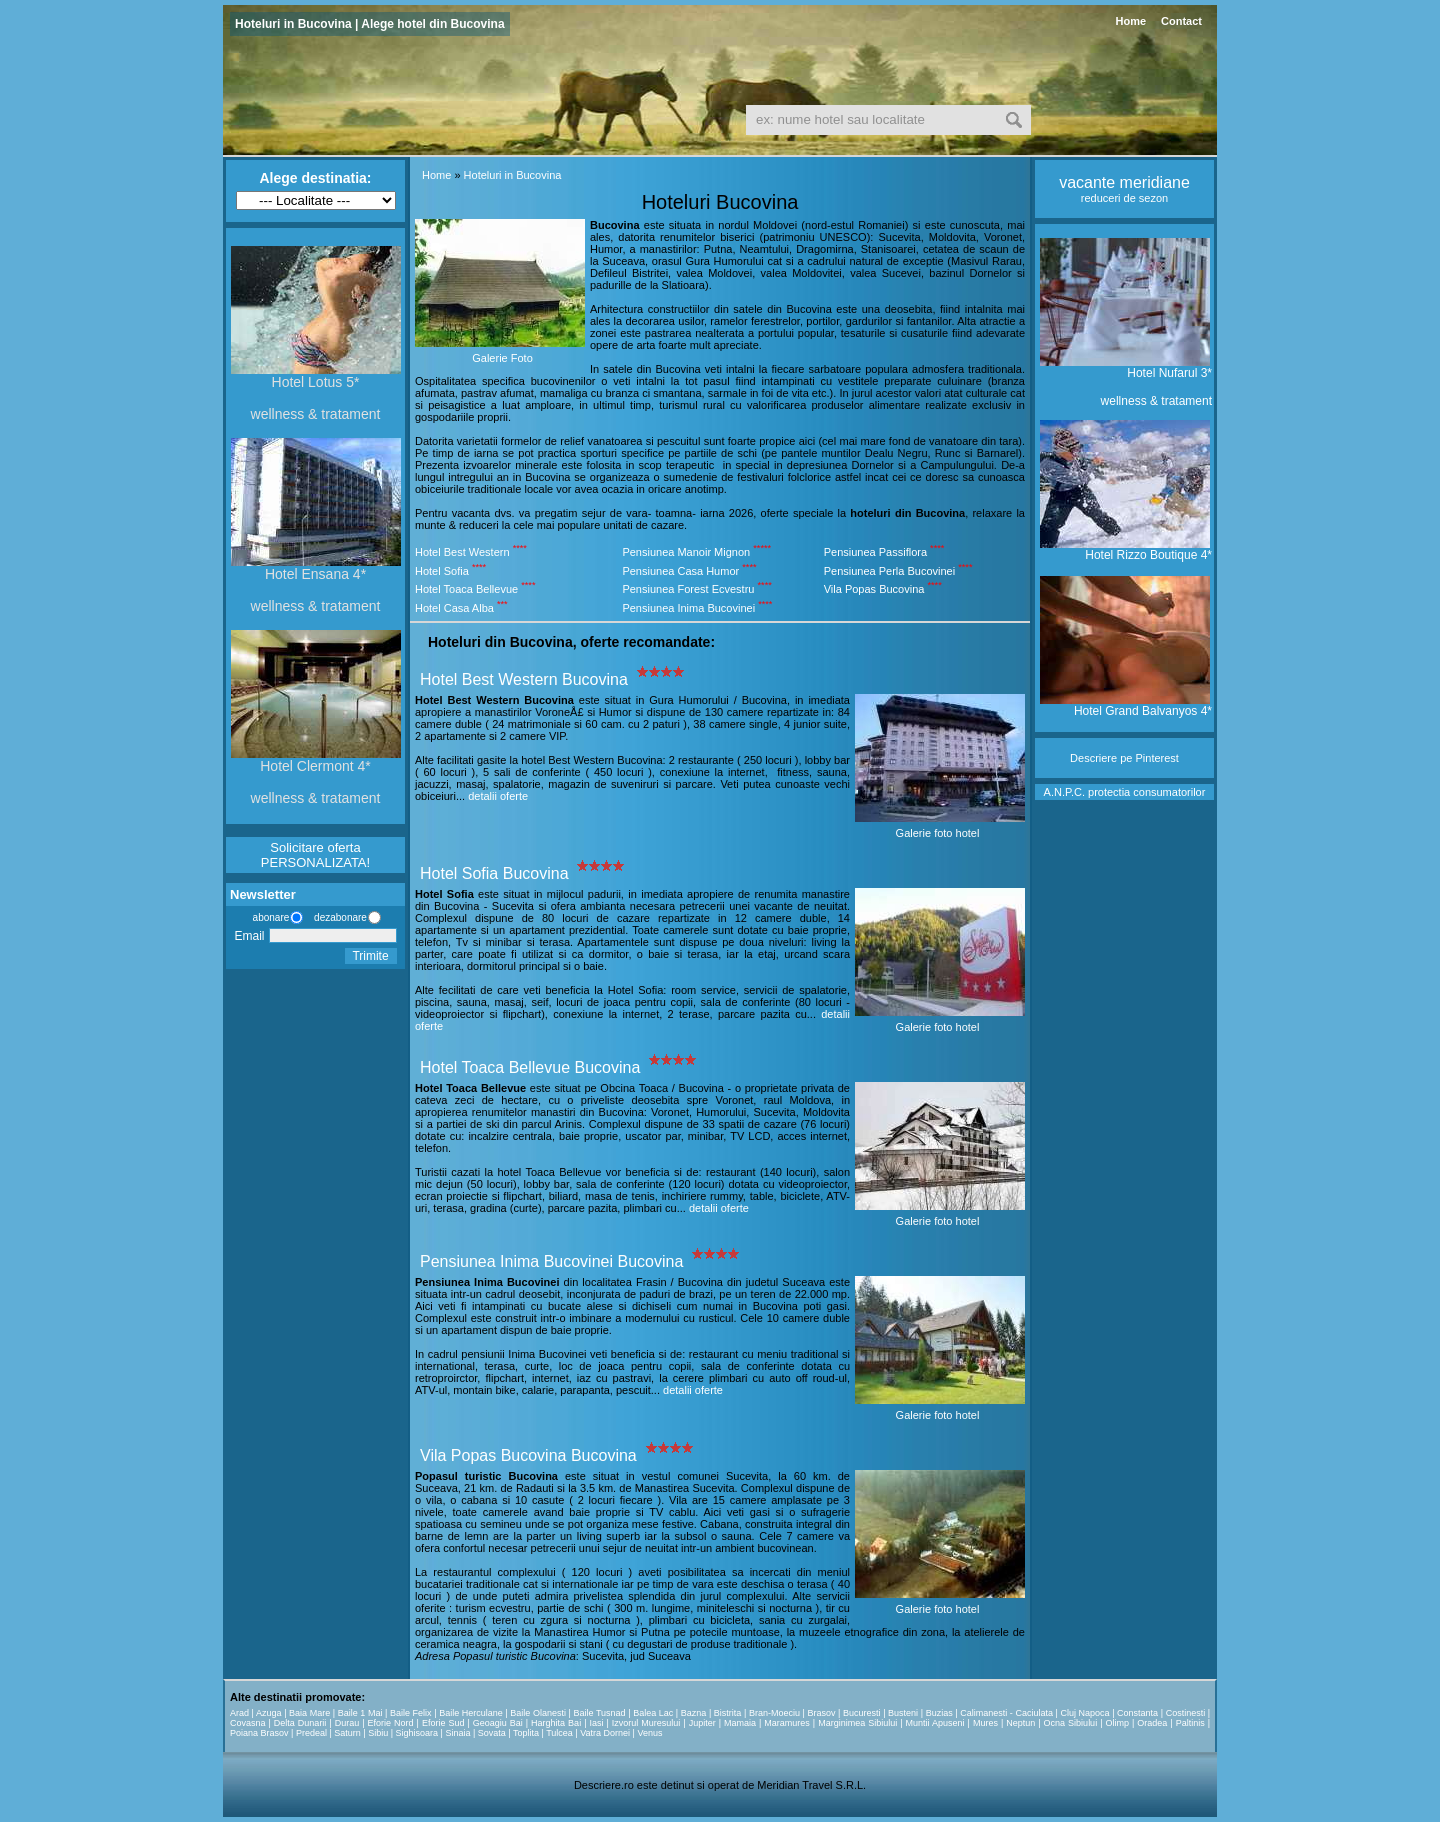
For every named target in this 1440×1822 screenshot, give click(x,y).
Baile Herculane (471, 1713)
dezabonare (339, 917)
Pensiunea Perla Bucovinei (889, 570)
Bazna (694, 1713)
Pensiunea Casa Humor (680, 570)
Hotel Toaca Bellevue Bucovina (530, 1067)
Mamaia (740, 1723)
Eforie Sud (443, 1723)
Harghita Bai (556, 1723)
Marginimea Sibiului (857, 1723)
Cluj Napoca (1084, 1713)
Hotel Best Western (462, 552)
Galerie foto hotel (938, 833)
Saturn (347, 1733)
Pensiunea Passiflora (875, 552)
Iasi (596, 1723)
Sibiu (378, 1733)
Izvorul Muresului (646, 1723)
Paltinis (1190, 1723)
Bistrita (728, 1713)
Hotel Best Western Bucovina (524, 679)
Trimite (370, 956)
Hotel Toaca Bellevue (466, 589)
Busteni (903, 1713)
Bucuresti (862, 1713)
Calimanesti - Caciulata (1006, 1713)
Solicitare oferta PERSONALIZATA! (315, 855)
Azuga (269, 1713)
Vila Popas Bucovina (874, 589)
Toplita (526, 1733)
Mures (985, 1723)
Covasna (248, 1723)
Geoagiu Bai (498, 1723)
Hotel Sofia (442, 570)
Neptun (1020, 1723)
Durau (347, 1723)
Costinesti (1186, 1713)
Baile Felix (411, 1713)
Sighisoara (417, 1733)
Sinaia (457, 1733)
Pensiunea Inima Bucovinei (688, 608)
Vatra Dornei (605, 1733)
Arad (239, 1713)
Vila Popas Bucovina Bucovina (528, 1455)
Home (1130, 21)
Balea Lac (653, 1713)
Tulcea (559, 1733)
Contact (1181, 21)
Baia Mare (309, 1713)
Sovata (492, 1733)
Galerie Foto (502, 358)
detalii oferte (498, 796)
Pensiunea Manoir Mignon (686, 552)
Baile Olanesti (538, 1713)
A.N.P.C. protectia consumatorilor (1125, 792)
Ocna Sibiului (1071, 1723)
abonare (268, 917)
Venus (649, 1733)
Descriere (1093, 758)
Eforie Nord (391, 1723)
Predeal (311, 1733)
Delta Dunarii (300, 1723)
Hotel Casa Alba (454, 608)
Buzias (939, 1713)
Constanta (1137, 1713)
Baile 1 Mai (360, 1713)
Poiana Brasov (259, 1733)
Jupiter (702, 1723)
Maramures (787, 1723)
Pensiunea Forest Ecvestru (688, 589)
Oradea (1152, 1723)
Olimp (1117, 1723)
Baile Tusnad (599, 1713)
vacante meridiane (1124, 182)
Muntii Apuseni (935, 1723)
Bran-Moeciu (774, 1713)
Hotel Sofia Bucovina (494, 873)
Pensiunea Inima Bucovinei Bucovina (551, 1261)
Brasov (821, 1713)
